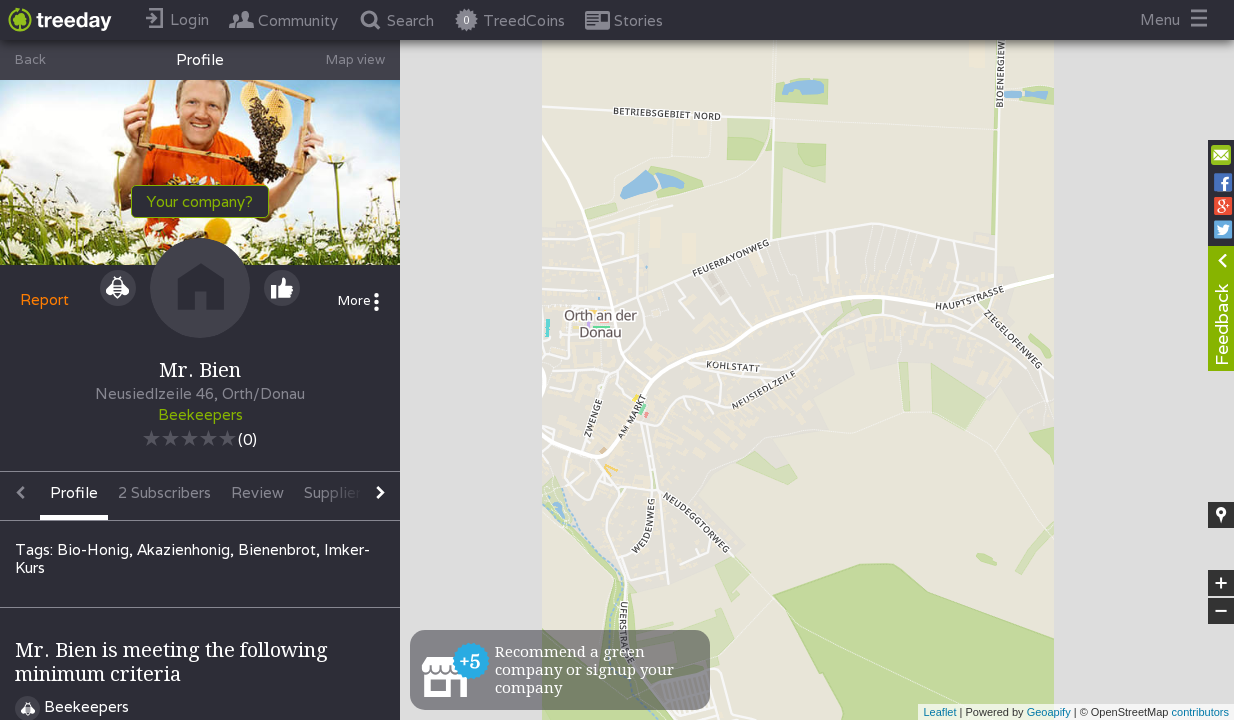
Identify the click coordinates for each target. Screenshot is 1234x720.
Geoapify (1049, 712)
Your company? (200, 201)
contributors (1200, 712)
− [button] (1221, 611)
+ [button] (1221, 583)
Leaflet (939, 712)
